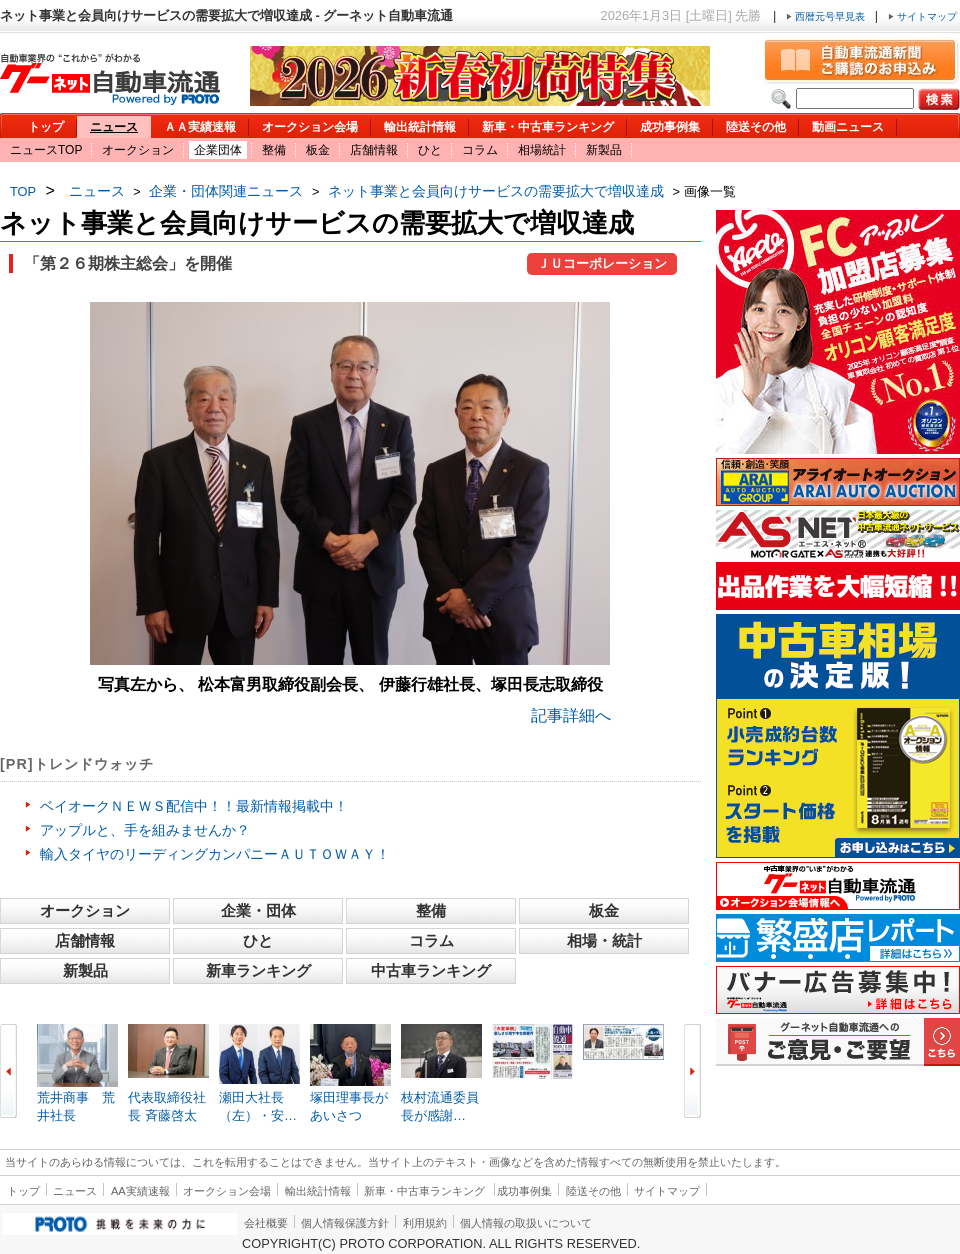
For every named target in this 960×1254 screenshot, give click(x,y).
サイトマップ (922, 16)
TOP (23, 191)
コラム (480, 150)
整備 (274, 150)
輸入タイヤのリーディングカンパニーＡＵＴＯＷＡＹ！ (215, 854)
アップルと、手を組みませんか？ (145, 830)
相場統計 (542, 150)
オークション (138, 150)
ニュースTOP (46, 150)
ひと (430, 150)
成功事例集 (670, 127)
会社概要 (266, 1223)
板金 (318, 150)
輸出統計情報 (420, 127)
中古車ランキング (431, 970)
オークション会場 (310, 127)
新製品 (604, 150)
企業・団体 (258, 910)
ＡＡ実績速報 (200, 127)
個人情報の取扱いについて (526, 1223)
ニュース (114, 127)
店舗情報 (374, 150)
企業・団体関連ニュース (226, 191)
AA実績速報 (140, 1191)
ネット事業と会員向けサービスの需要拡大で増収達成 (496, 191)
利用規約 (425, 1223)
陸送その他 (756, 127)
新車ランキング (258, 970)
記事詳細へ (571, 715)
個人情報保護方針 (345, 1223)
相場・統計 (604, 940)
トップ (46, 127)
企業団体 (218, 150)
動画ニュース (848, 127)
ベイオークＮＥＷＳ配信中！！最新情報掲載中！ (194, 806)
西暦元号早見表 (827, 16)
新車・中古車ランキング (548, 127)
